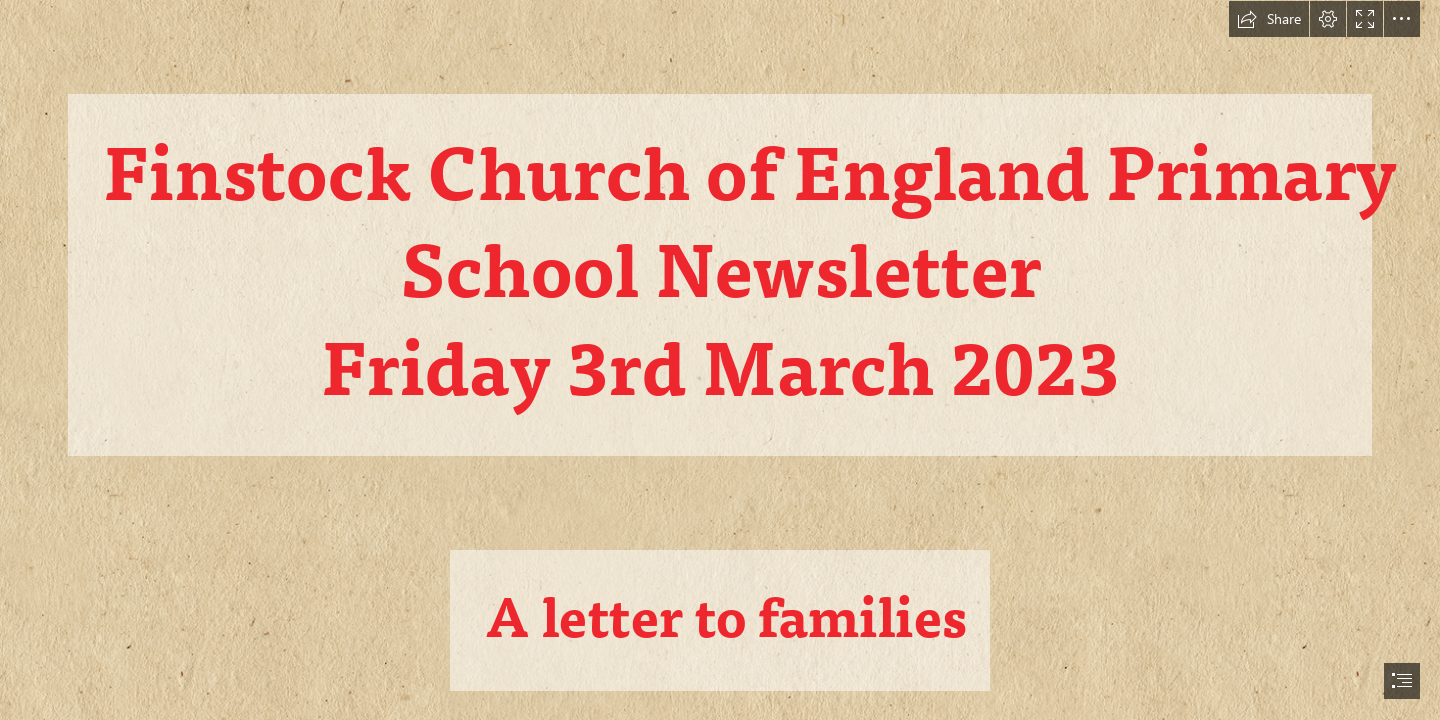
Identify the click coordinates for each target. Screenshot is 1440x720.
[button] (1269, 19)
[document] (720, 360)
